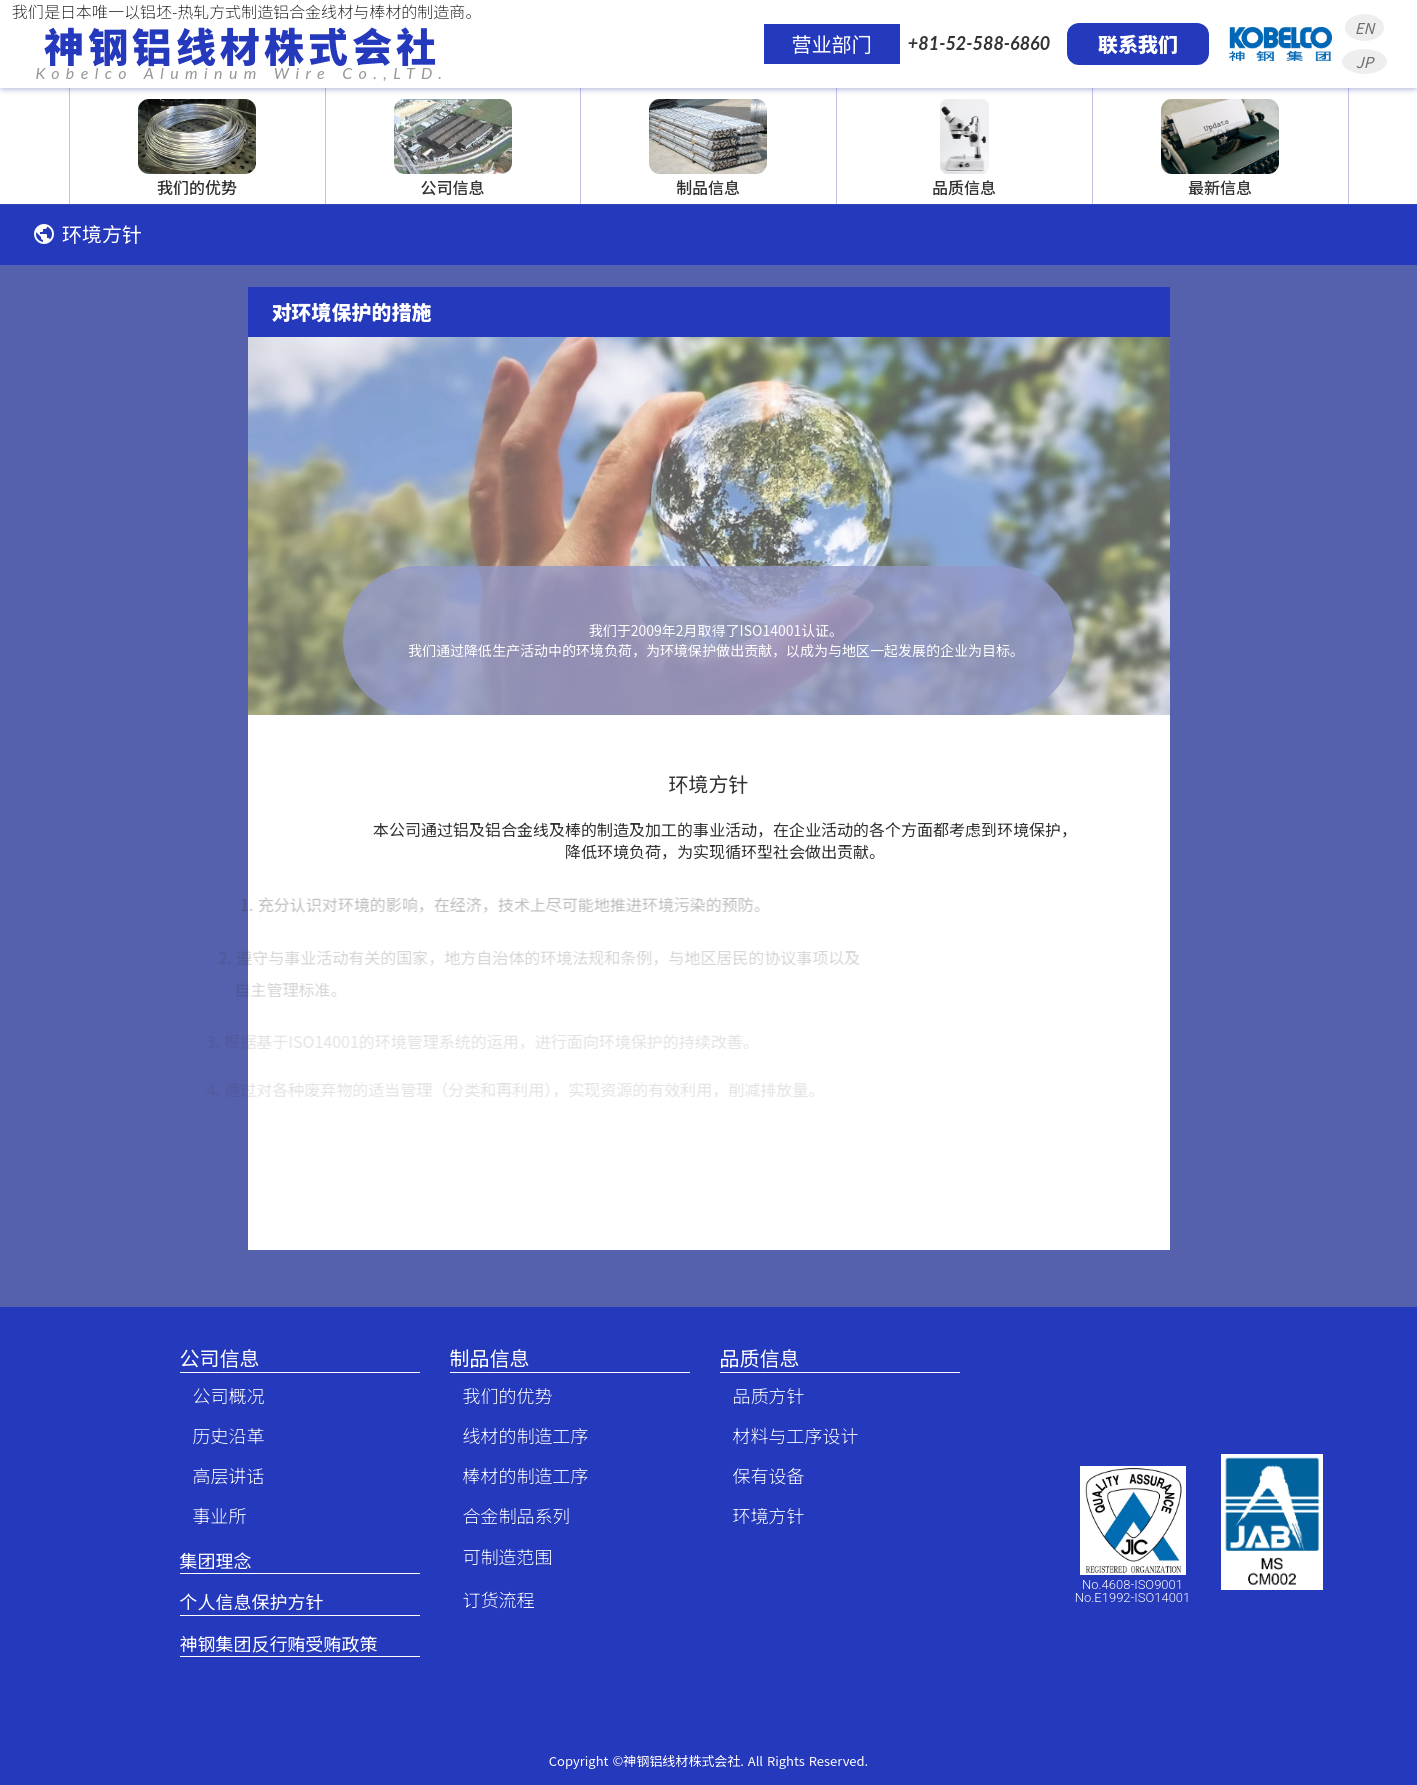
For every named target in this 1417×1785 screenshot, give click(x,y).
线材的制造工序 (517, 1435)
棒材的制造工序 (517, 1475)
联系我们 (1138, 43)
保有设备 (760, 1475)
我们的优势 (499, 1395)
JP (1365, 61)
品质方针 (760, 1395)
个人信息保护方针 (252, 1601)
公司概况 (220, 1395)
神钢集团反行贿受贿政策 (279, 1643)
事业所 (211, 1515)
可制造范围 (499, 1556)
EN (1365, 27)
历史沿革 (220, 1435)
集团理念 (216, 1560)
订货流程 (490, 1599)
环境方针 (760, 1515)
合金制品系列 (508, 1515)
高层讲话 (220, 1475)
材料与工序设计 (787, 1435)
